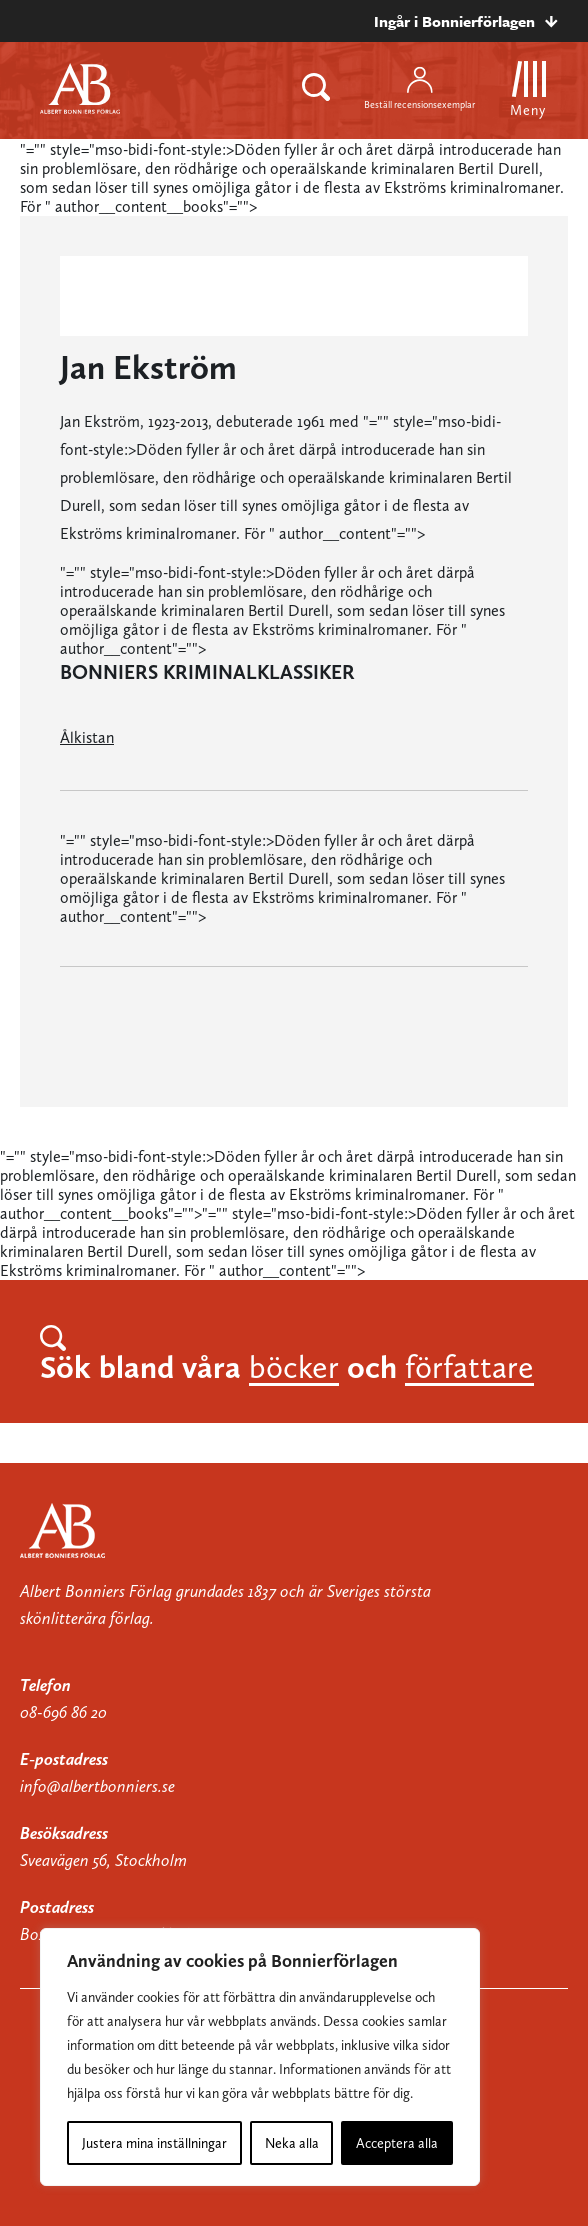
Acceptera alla (397, 2143)
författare (469, 1367)
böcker (294, 1367)
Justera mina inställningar (154, 2143)
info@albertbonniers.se (97, 1786)
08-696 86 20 (63, 1712)
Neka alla (292, 2143)
